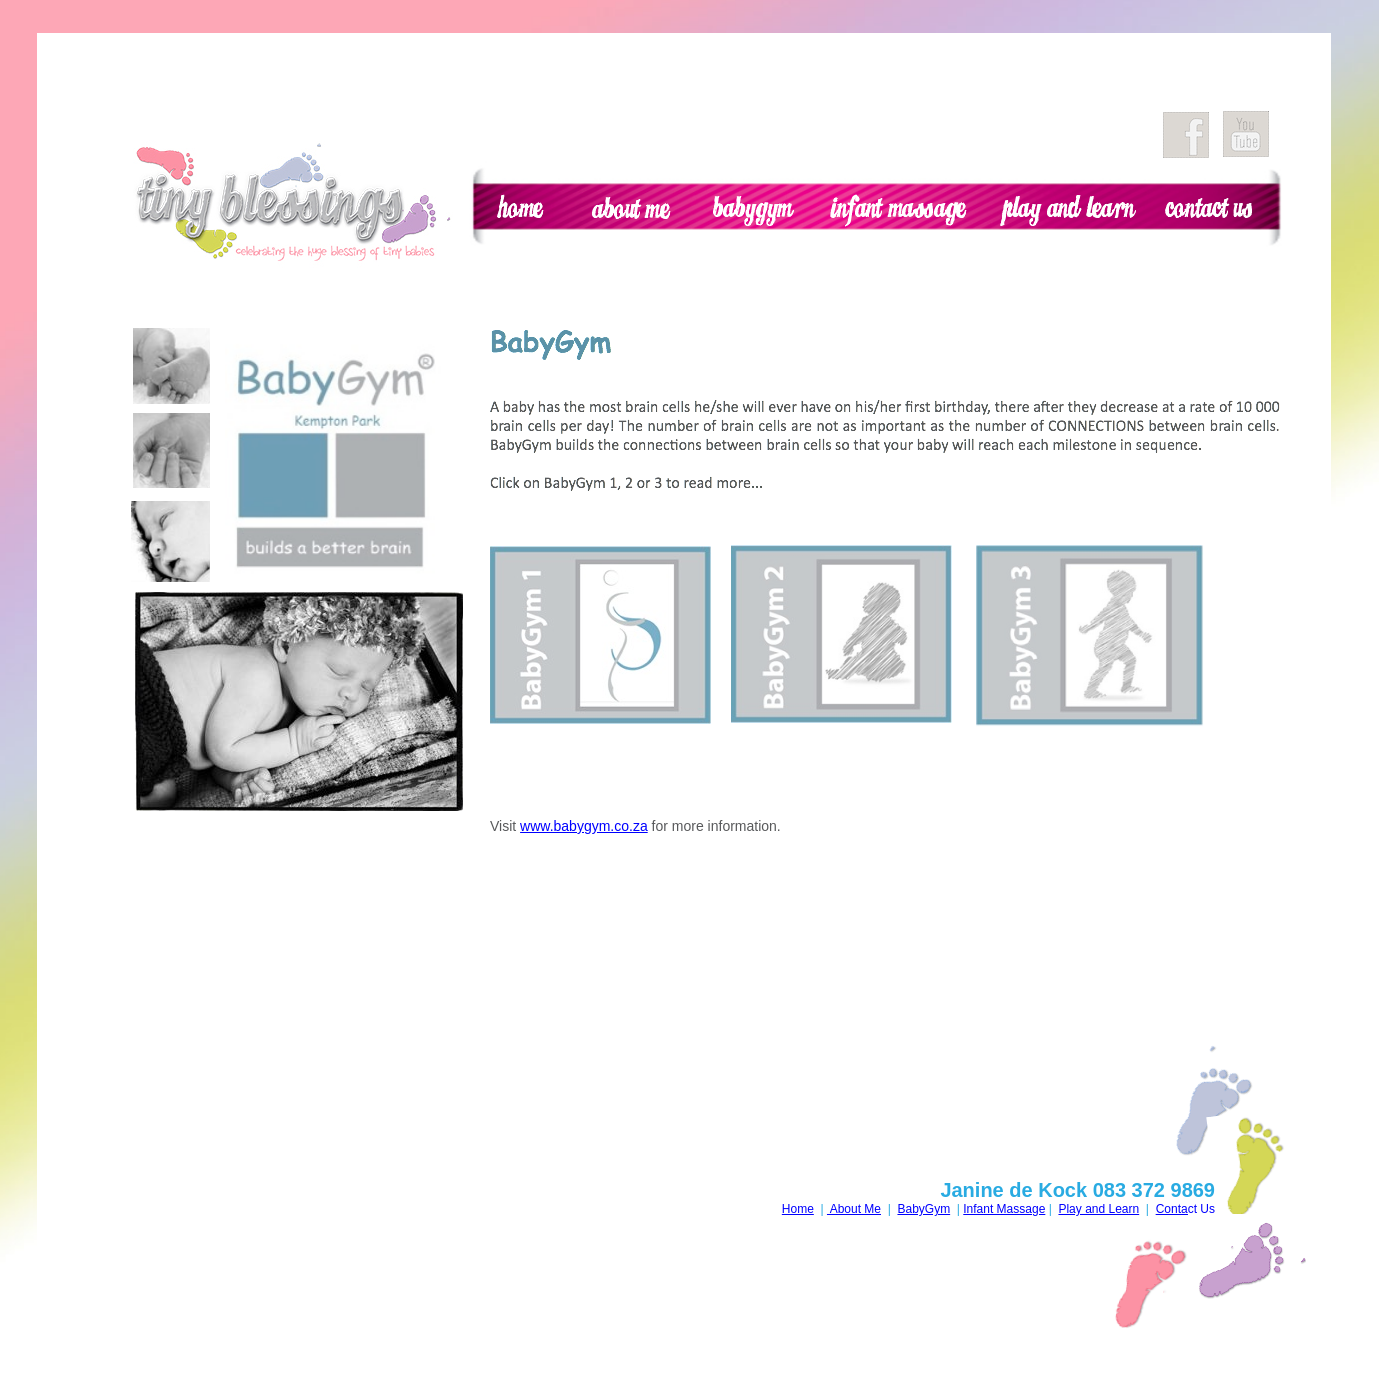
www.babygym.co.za (584, 826)
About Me (854, 1209)
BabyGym (923, 1209)
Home (798, 1209)
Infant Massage (1004, 1209)
